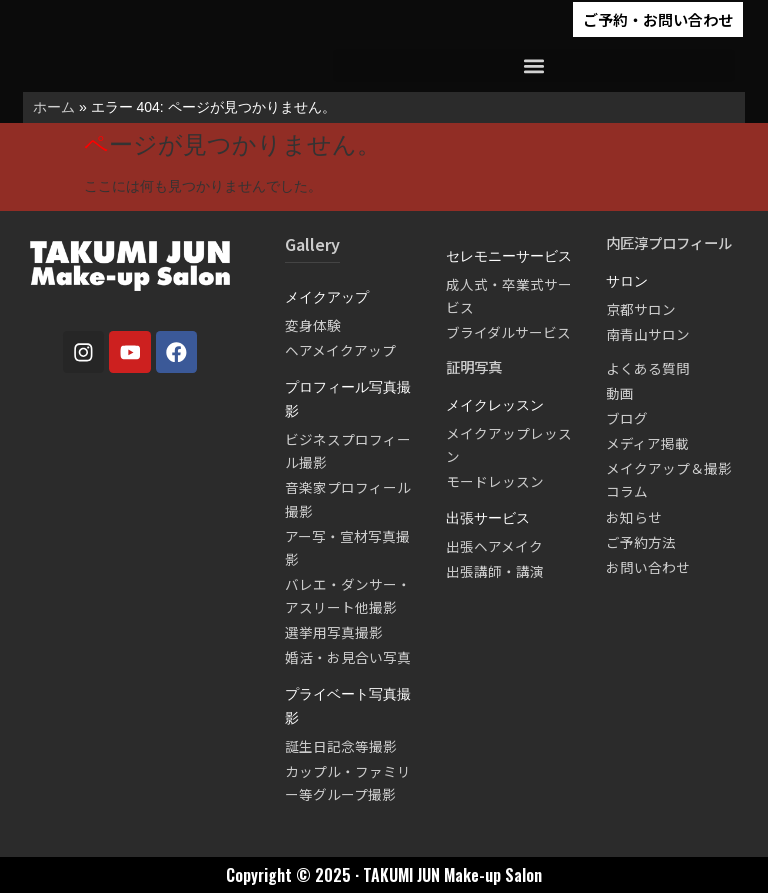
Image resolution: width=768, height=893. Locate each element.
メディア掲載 (647, 443)
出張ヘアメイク (494, 546)
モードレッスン (495, 481)
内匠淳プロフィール (669, 242)
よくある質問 (648, 368)
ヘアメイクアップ (340, 350)
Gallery (312, 244)
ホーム (54, 107)
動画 (620, 393)
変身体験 (313, 325)
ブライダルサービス (508, 332)
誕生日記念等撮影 (341, 746)
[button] (534, 65)
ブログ (627, 418)
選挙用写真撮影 (334, 632)
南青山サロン (648, 334)
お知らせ (634, 517)
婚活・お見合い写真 (348, 657)
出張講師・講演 (495, 571)
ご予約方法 (641, 542)
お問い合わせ (648, 567)
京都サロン (641, 309)
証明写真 (474, 366)
